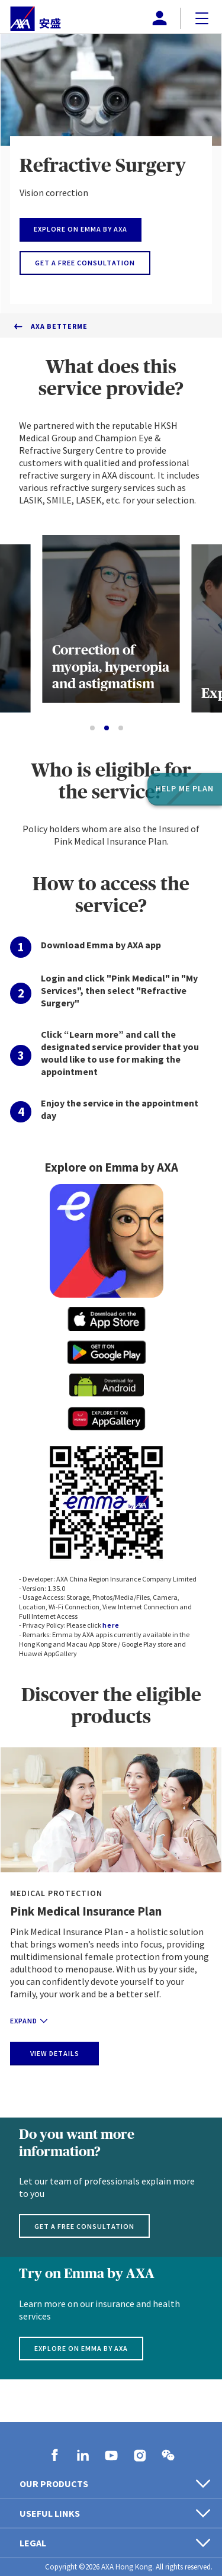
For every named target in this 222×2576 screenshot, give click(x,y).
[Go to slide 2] (106, 728)
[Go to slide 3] (120, 728)
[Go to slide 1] (92, 728)
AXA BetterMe (59, 326)
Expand (29, 2021)
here (111, 1625)
